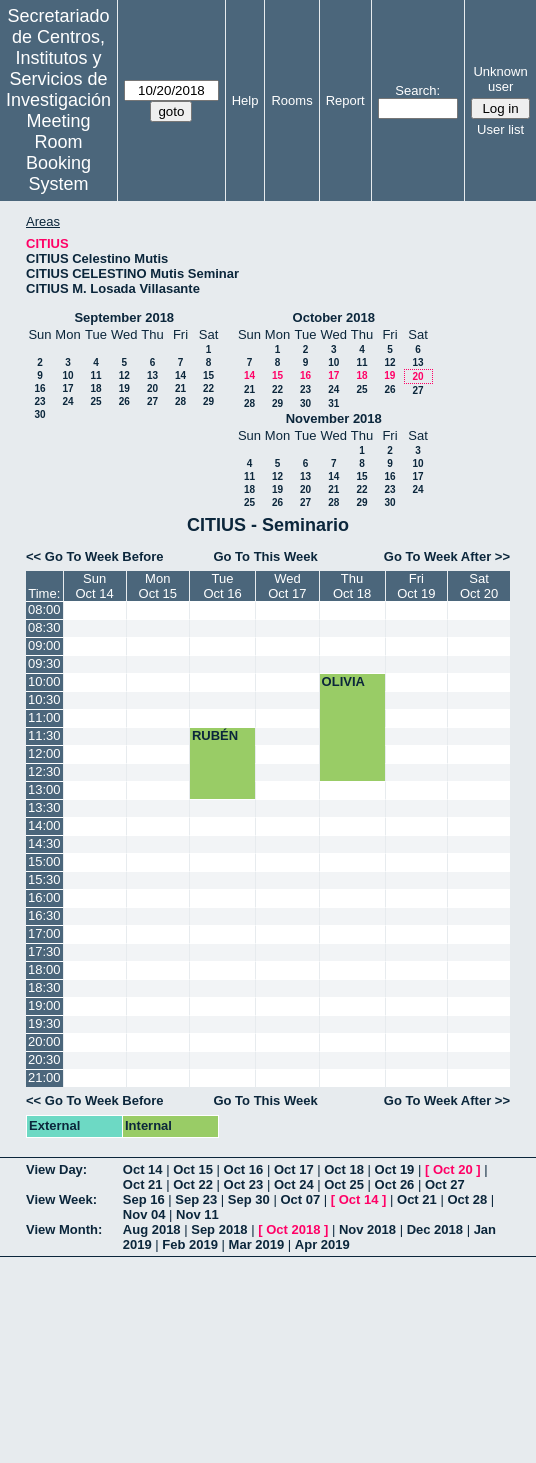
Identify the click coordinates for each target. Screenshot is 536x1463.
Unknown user (500, 79)
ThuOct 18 (352, 586)
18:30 (44, 987)
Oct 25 (344, 1184)
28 (180, 401)
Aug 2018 (152, 1229)
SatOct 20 (479, 586)
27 (152, 401)
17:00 (44, 933)
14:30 (44, 843)
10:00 (44, 681)
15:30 (44, 879)
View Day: (56, 1169)
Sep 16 (144, 1199)
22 (208, 388)
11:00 (44, 717)
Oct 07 (300, 1199)
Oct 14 (143, 1169)
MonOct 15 (158, 586)
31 (333, 403)
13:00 (44, 789)
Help (245, 100)
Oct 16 (244, 1169)
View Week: (61, 1199)
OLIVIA (343, 681)
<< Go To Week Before (95, 556)
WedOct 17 (287, 586)
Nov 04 (144, 1214)
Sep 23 (196, 1199)
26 (124, 401)
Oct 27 (445, 1184)
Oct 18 (344, 1169)
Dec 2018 (435, 1229)
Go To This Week (265, 556)
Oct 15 (193, 1169)
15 (208, 375)
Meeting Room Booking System (58, 152)
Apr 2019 (322, 1244)
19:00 (44, 1005)
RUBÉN (215, 735)
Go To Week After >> (447, 556)
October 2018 (334, 317)
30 (39, 414)
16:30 (44, 915)
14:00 (44, 825)
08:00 (44, 609)
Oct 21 (143, 1184)
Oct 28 (467, 1199)
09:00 (44, 645)
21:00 (44, 1077)
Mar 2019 (257, 1244)
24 (67, 401)
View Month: (64, 1229)
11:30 (44, 735)
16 (39, 388)
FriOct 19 (416, 586)
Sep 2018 (219, 1229)
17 (67, 388)
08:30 (44, 627)
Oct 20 (453, 1169)
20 (152, 388)
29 (208, 401)
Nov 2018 (367, 1229)
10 (67, 375)
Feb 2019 (190, 1244)
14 (180, 375)
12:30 (44, 771)
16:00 (44, 897)
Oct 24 (294, 1184)
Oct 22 (193, 1184)
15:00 (44, 861)
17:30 (44, 951)
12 (124, 375)
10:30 (44, 699)
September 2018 (124, 317)
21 (180, 388)
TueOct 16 (222, 586)
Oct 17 (294, 1169)
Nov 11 (197, 1214)
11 (95, 375)
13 (152, 375)
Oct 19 (395, 1169)
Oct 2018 (293, 1229)
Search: (417, 90)
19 (124, 388)
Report (345, 100)
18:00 (44, 969)
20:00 (44, 1041)
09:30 (44, 663)
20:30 (44, 1059)
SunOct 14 (94, 586)
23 (39, 401)
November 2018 (334, 418)
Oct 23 (244, 1184)
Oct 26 (395, 1184)
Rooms (291, 100)
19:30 (44, 1023)
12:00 (44, 753)
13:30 (44, 807)
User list (500, 129)
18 (95, 388)
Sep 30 (249, 1199)
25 (95, 401)
